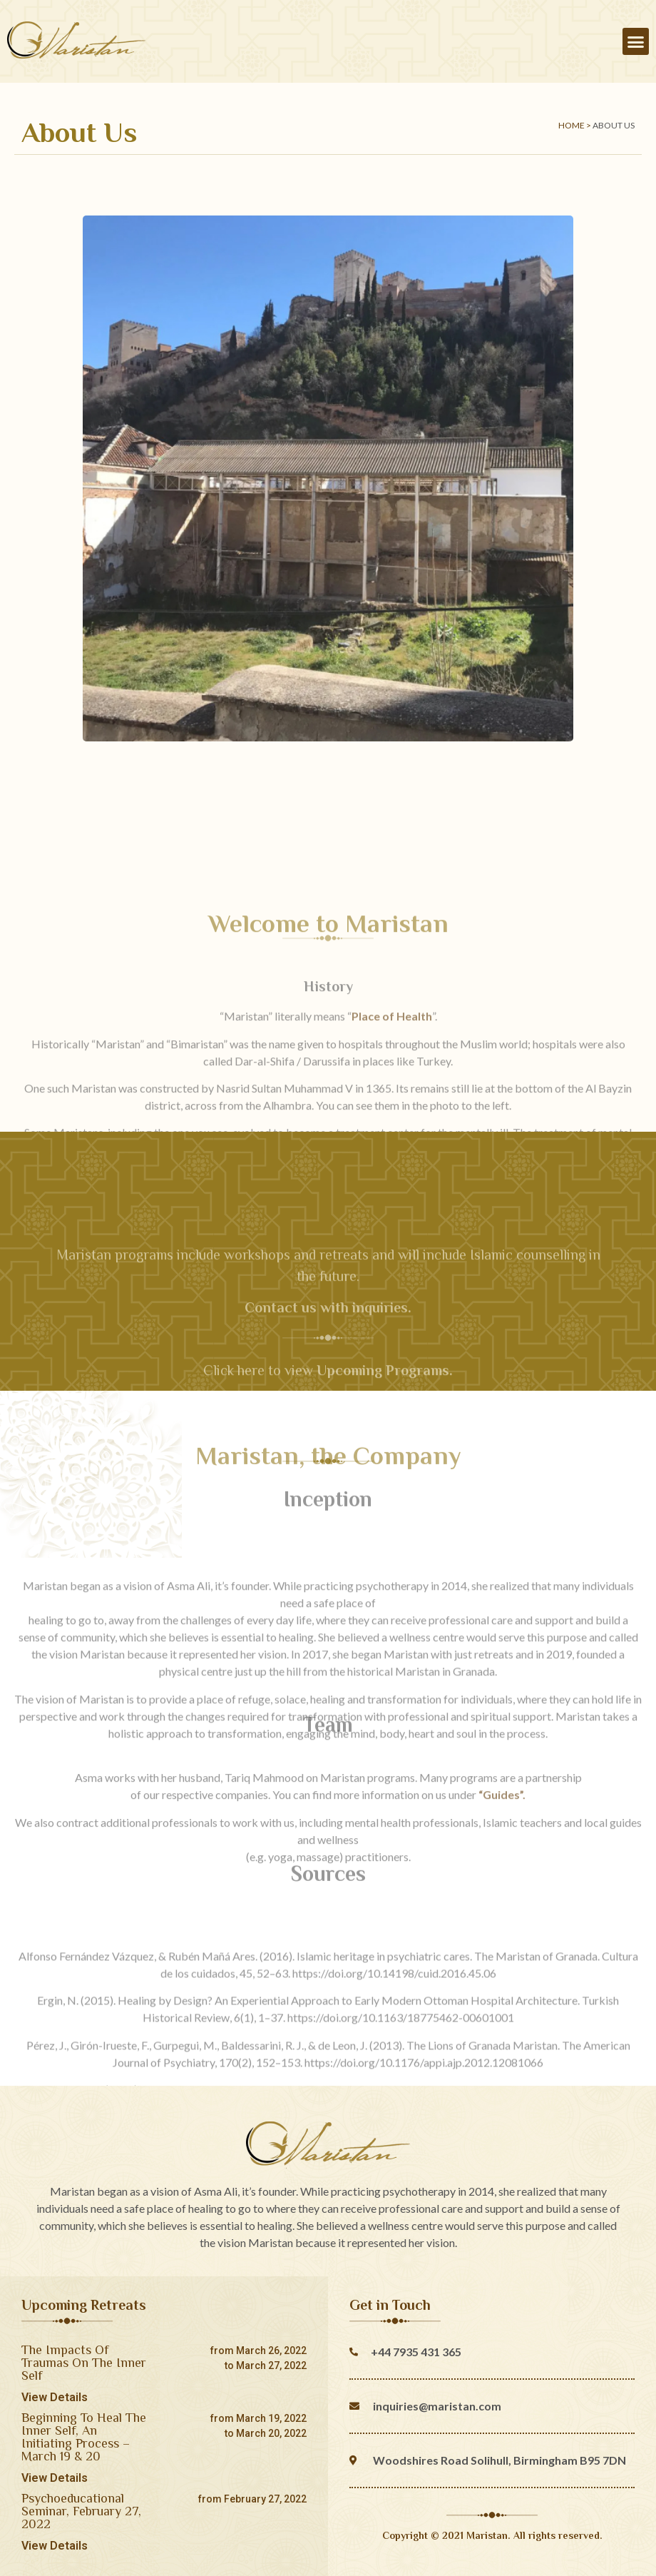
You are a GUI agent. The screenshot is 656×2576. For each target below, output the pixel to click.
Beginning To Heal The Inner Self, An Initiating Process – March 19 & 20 (83, 2436)
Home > (574, 125)
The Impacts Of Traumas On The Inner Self (83, 2363)
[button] (636, 41)
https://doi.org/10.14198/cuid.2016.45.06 (394, 2062)
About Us (614, 125)
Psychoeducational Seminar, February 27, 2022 (81, 2511)
